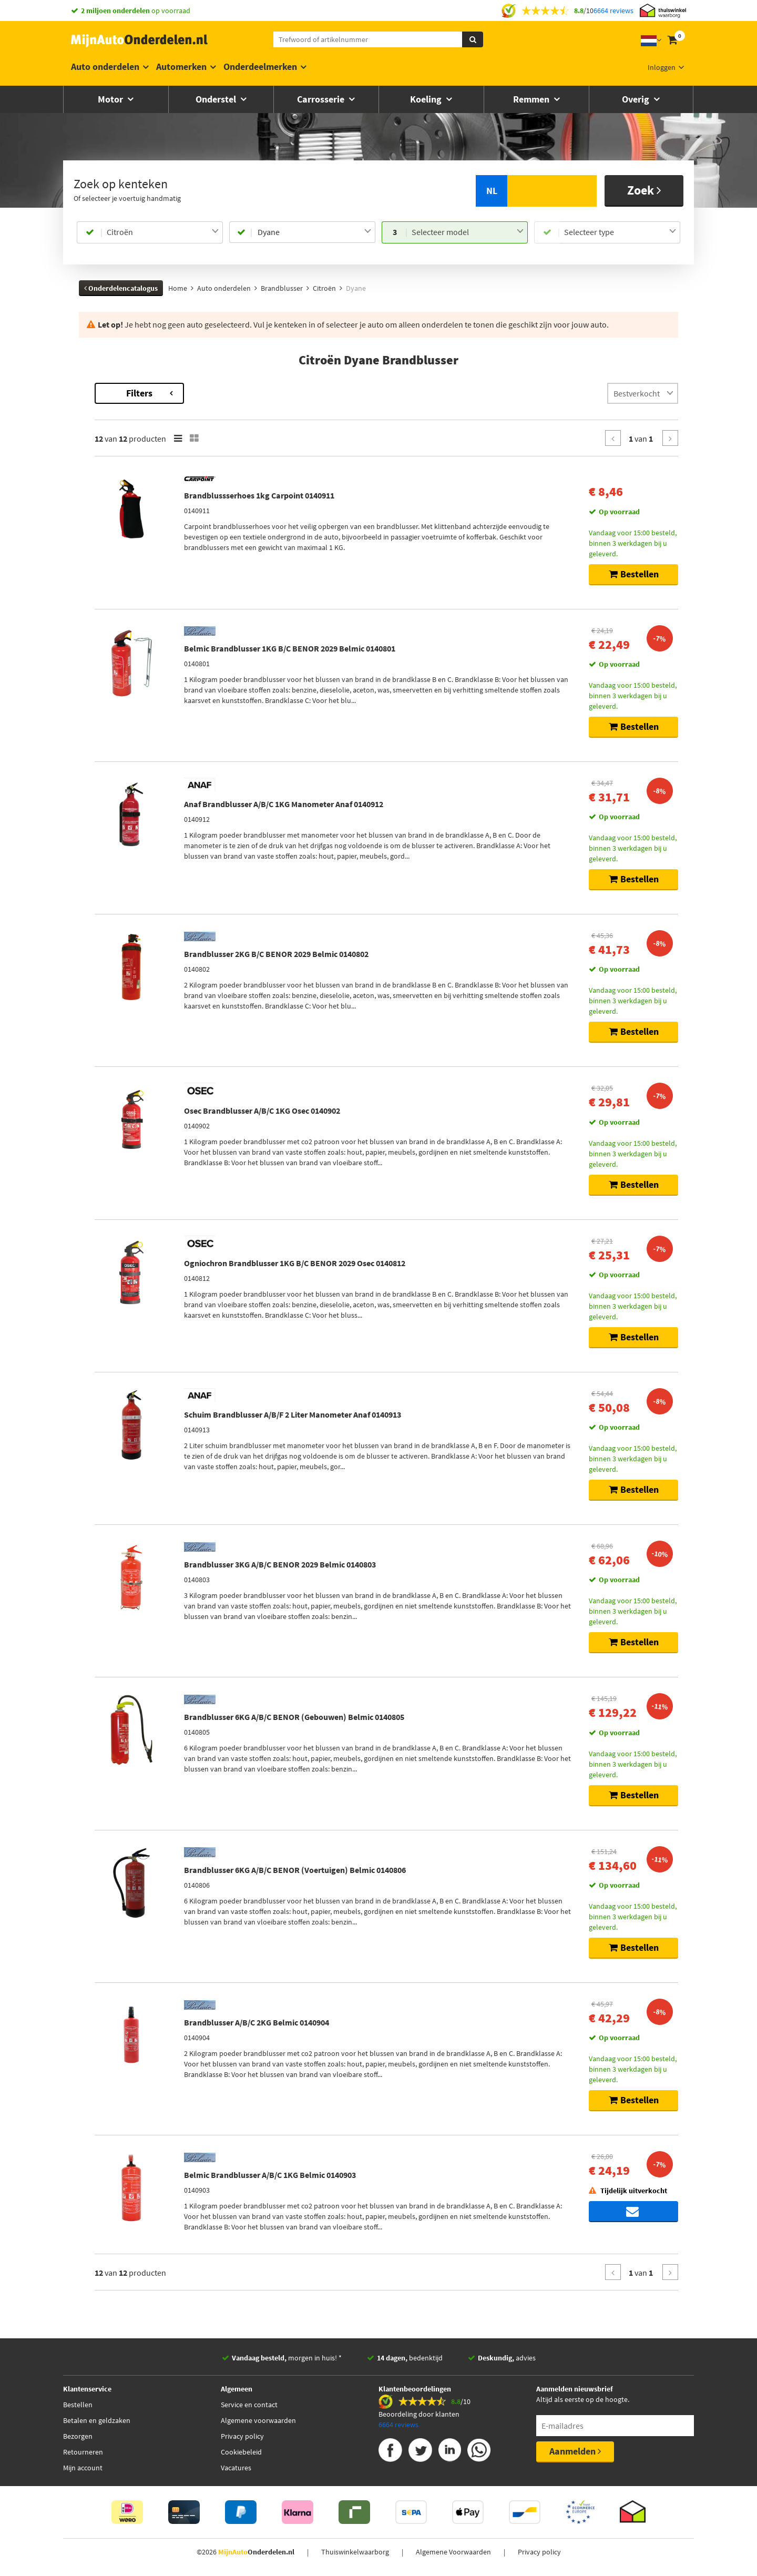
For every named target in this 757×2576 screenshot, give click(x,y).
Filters (281, 393)
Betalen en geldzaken (96, 2425)
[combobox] (163, 232)
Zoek (644, 190)
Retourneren (83, 2456)
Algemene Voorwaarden (453, 2556)
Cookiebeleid (241, 2456)
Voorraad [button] (104, 557)
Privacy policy (242, 2441)
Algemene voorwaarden (258, 2425)
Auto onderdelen (105, 66)
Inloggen (662, 67)
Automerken (181, 66)
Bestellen (78, 2409)
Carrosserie (321, 99)
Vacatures (236, 2472)
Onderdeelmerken (260, 66)
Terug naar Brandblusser (120, 388)
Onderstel (217, 99)
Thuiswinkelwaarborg (355, 2556)
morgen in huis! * (287, 2362)
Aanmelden (575, 2456)
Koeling (427, 99)
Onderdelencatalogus (121, 288)
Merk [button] (97, 436)
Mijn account (83, 2472)
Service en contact (249, 2409)
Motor (111, 99)
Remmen (532, 99)
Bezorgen (78, 2441)
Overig (636, 99)
